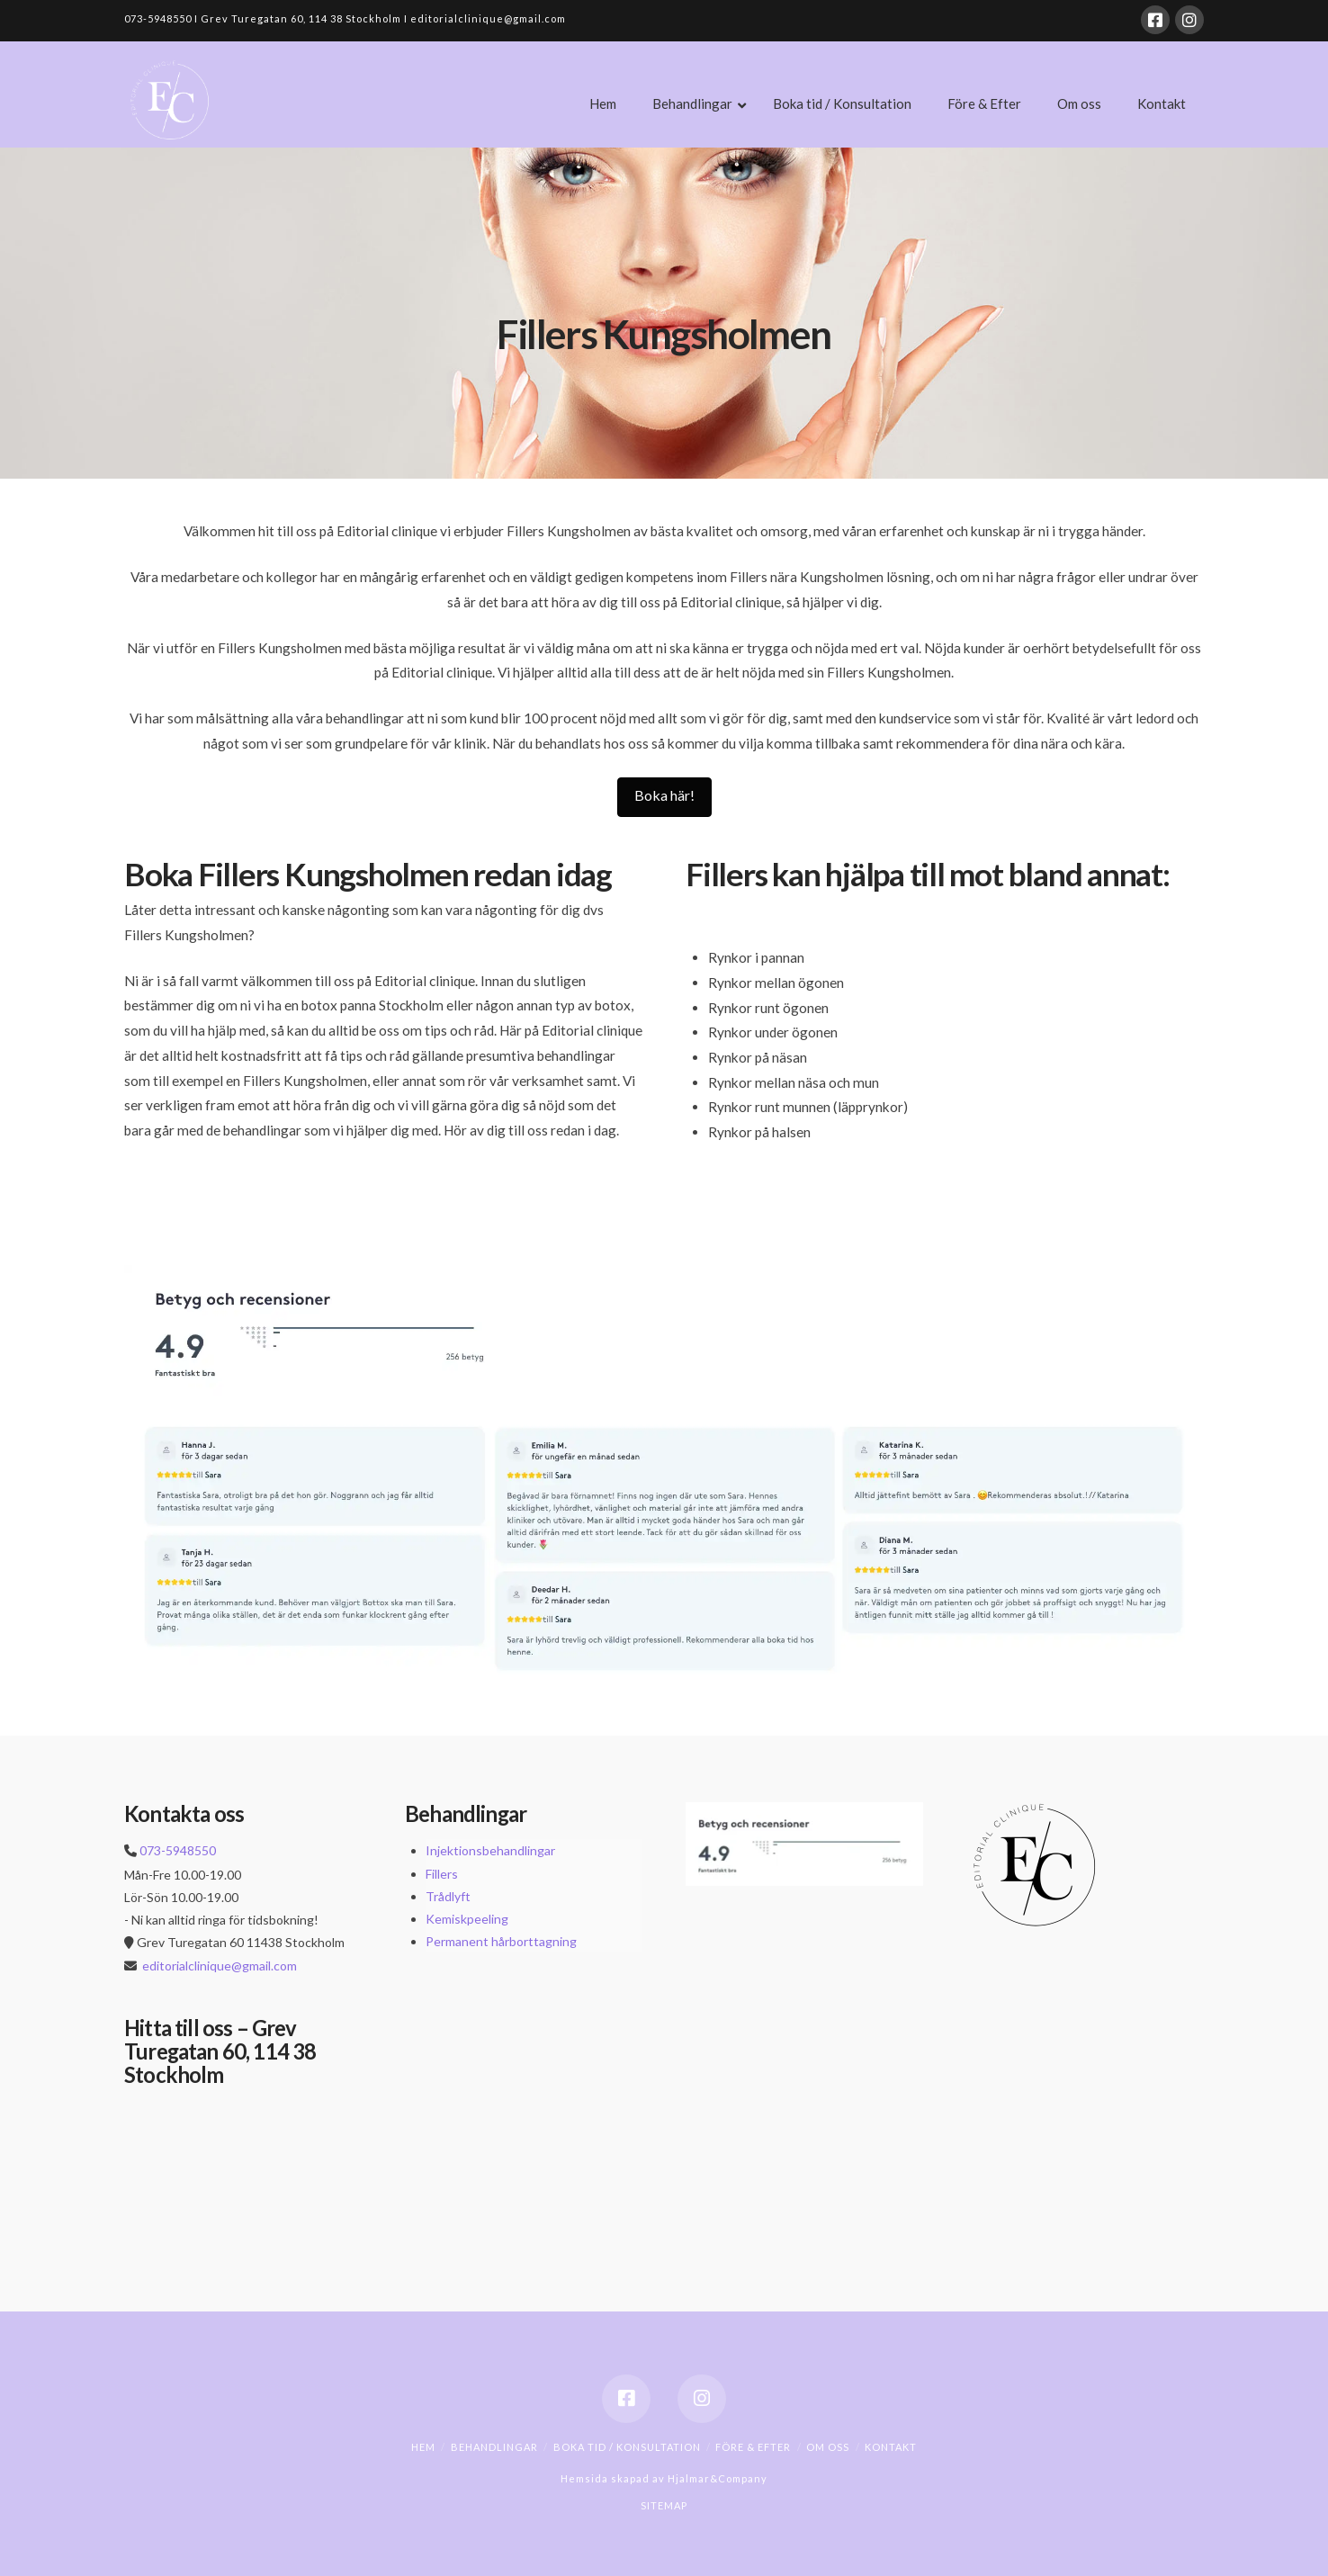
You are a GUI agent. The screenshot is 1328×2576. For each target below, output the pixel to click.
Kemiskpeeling (467, 1918)
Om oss (827, 2447)
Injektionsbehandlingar (490, 1850)
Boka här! (664, 794)
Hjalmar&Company (716, 2478)
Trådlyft (448, 1896)
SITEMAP (664, 2505)
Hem (423, 2447)
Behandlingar (494, 2447)
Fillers (442, 1873)
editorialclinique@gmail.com (219, 1965)
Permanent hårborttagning (501, 1941)
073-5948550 (177, 1850)
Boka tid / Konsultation (627, 2447)
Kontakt (891, 2447)
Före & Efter (753, 2447)
